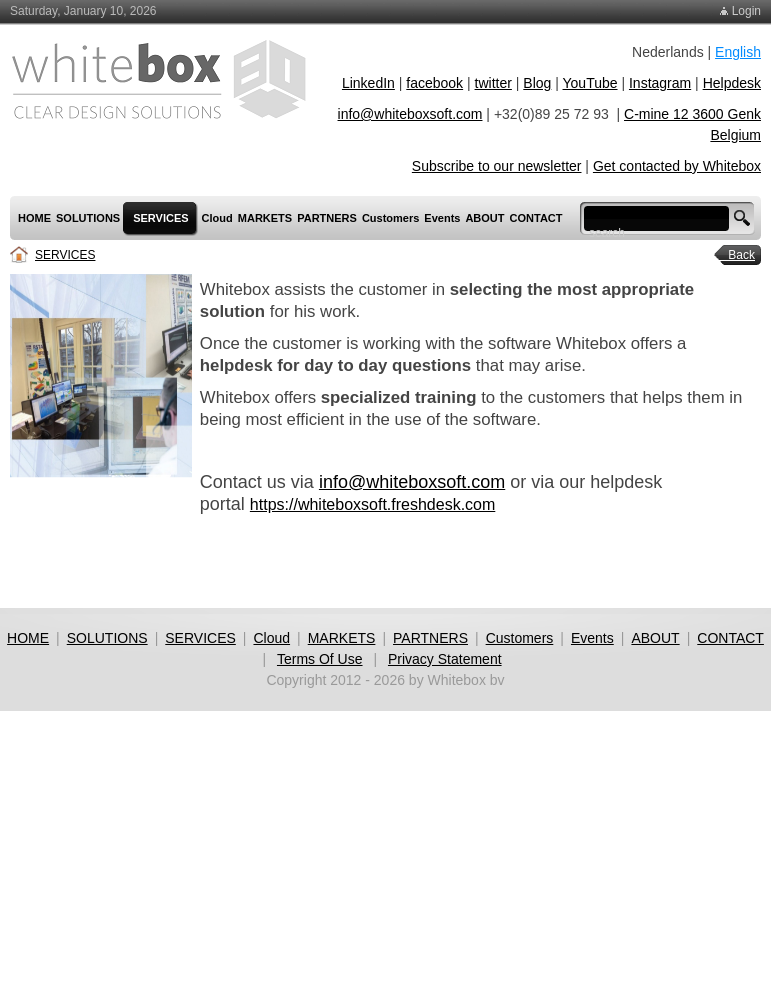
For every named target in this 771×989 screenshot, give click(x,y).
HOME (28, 638)
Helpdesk (732, 83)
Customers (520, 638)
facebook (434, 83)
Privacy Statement (445, 659)
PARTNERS (430, 638)
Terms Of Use (320, 659)
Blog (537, 83)
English (738, 52)
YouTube (590, 83)
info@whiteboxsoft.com (410, 114)
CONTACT (730, 638)
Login (746, 11)
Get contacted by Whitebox (677, 166)
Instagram (660, 83)
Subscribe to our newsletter (497, 166)
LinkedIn (368, 83)
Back (735, 255)
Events (592, 638)
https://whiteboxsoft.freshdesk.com (372, 504)
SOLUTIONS (107, 638)
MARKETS (342, 638)
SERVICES (65, 255)
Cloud (271, 638)
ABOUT (655, 638)
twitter (493, 83)
